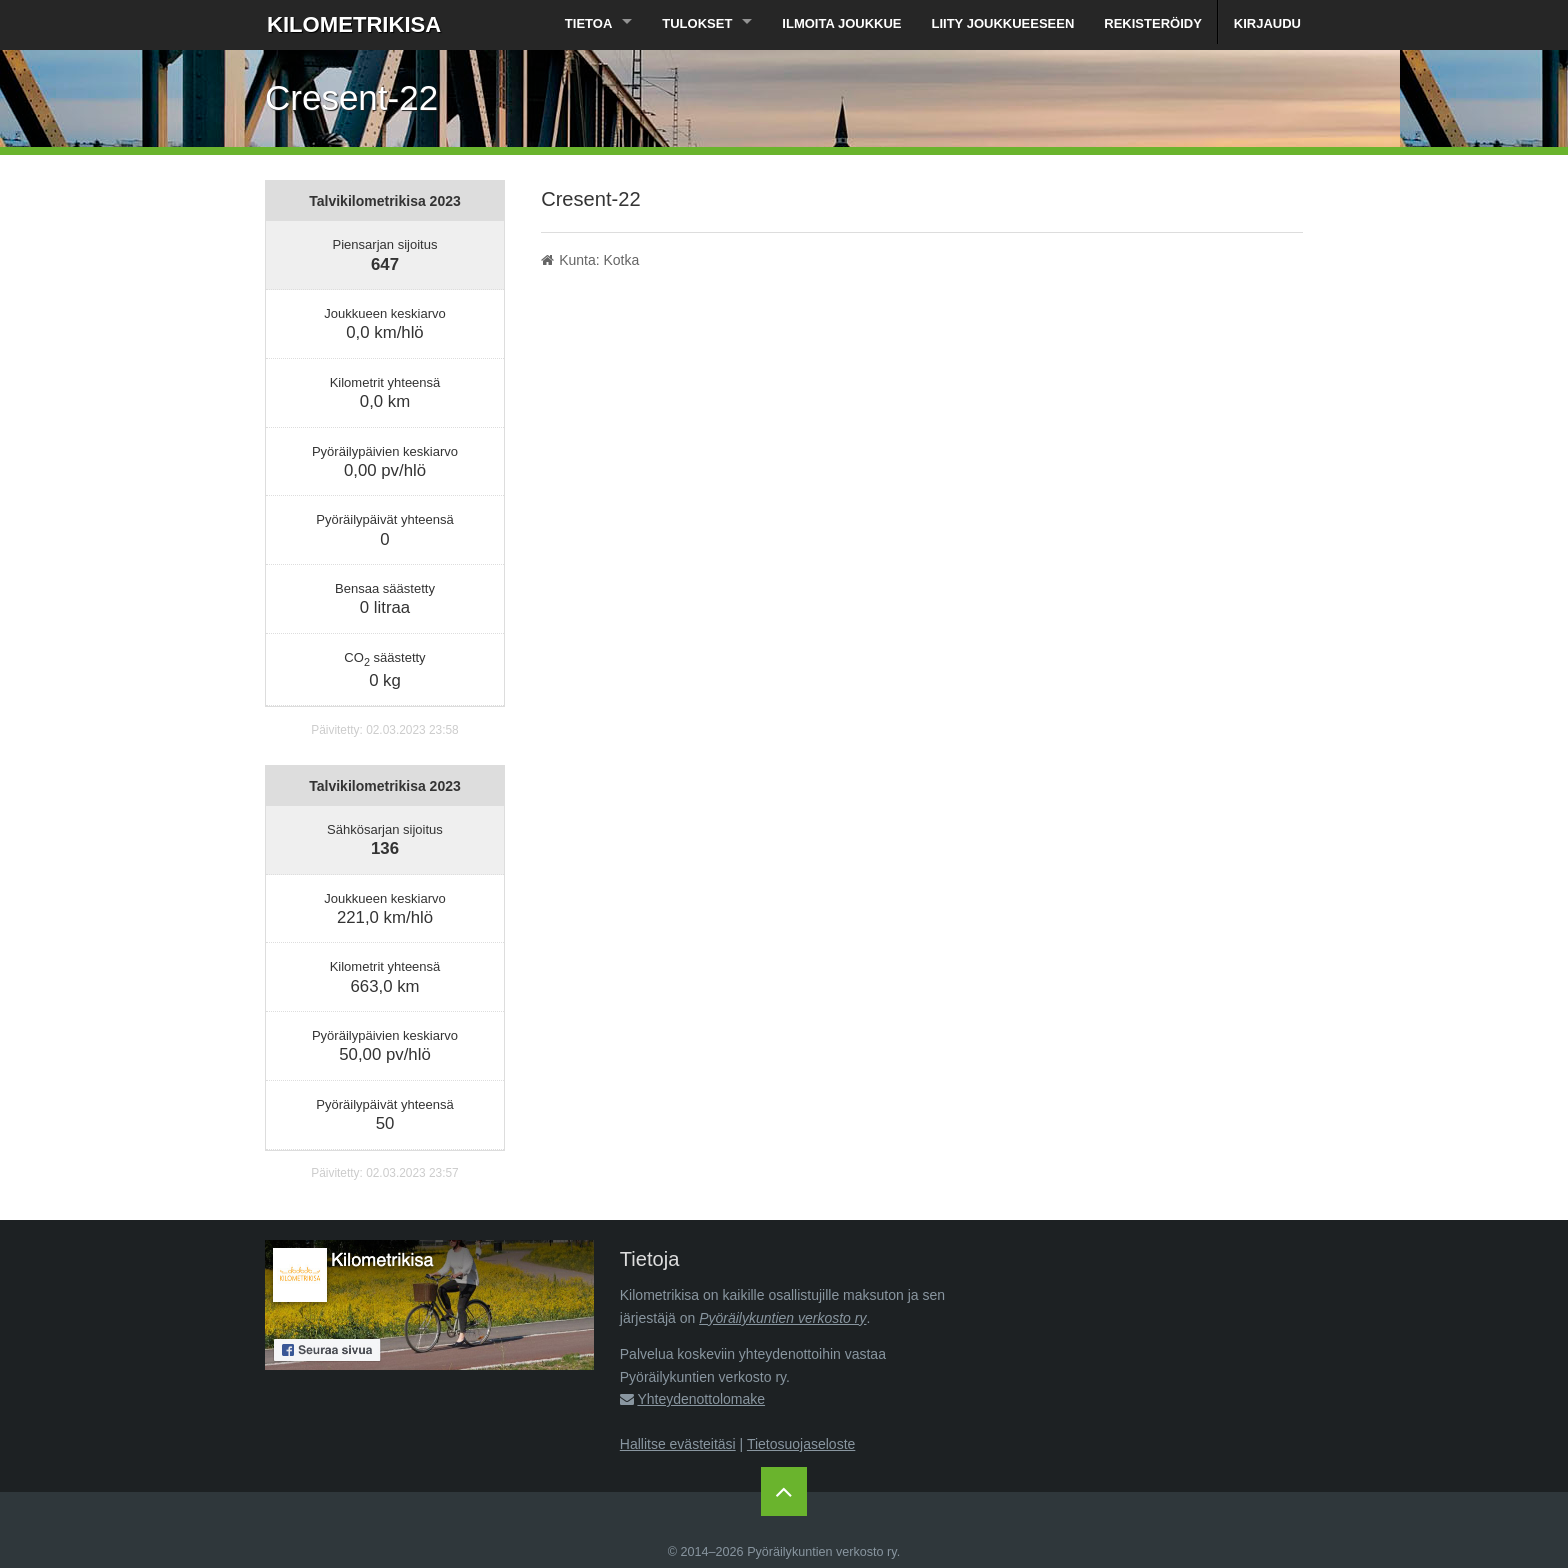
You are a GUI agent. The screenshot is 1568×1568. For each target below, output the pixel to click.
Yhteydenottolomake (701, 1399)
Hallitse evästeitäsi (678, 1444)
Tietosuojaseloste (801, 1444)
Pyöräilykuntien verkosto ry (782, 1318)
